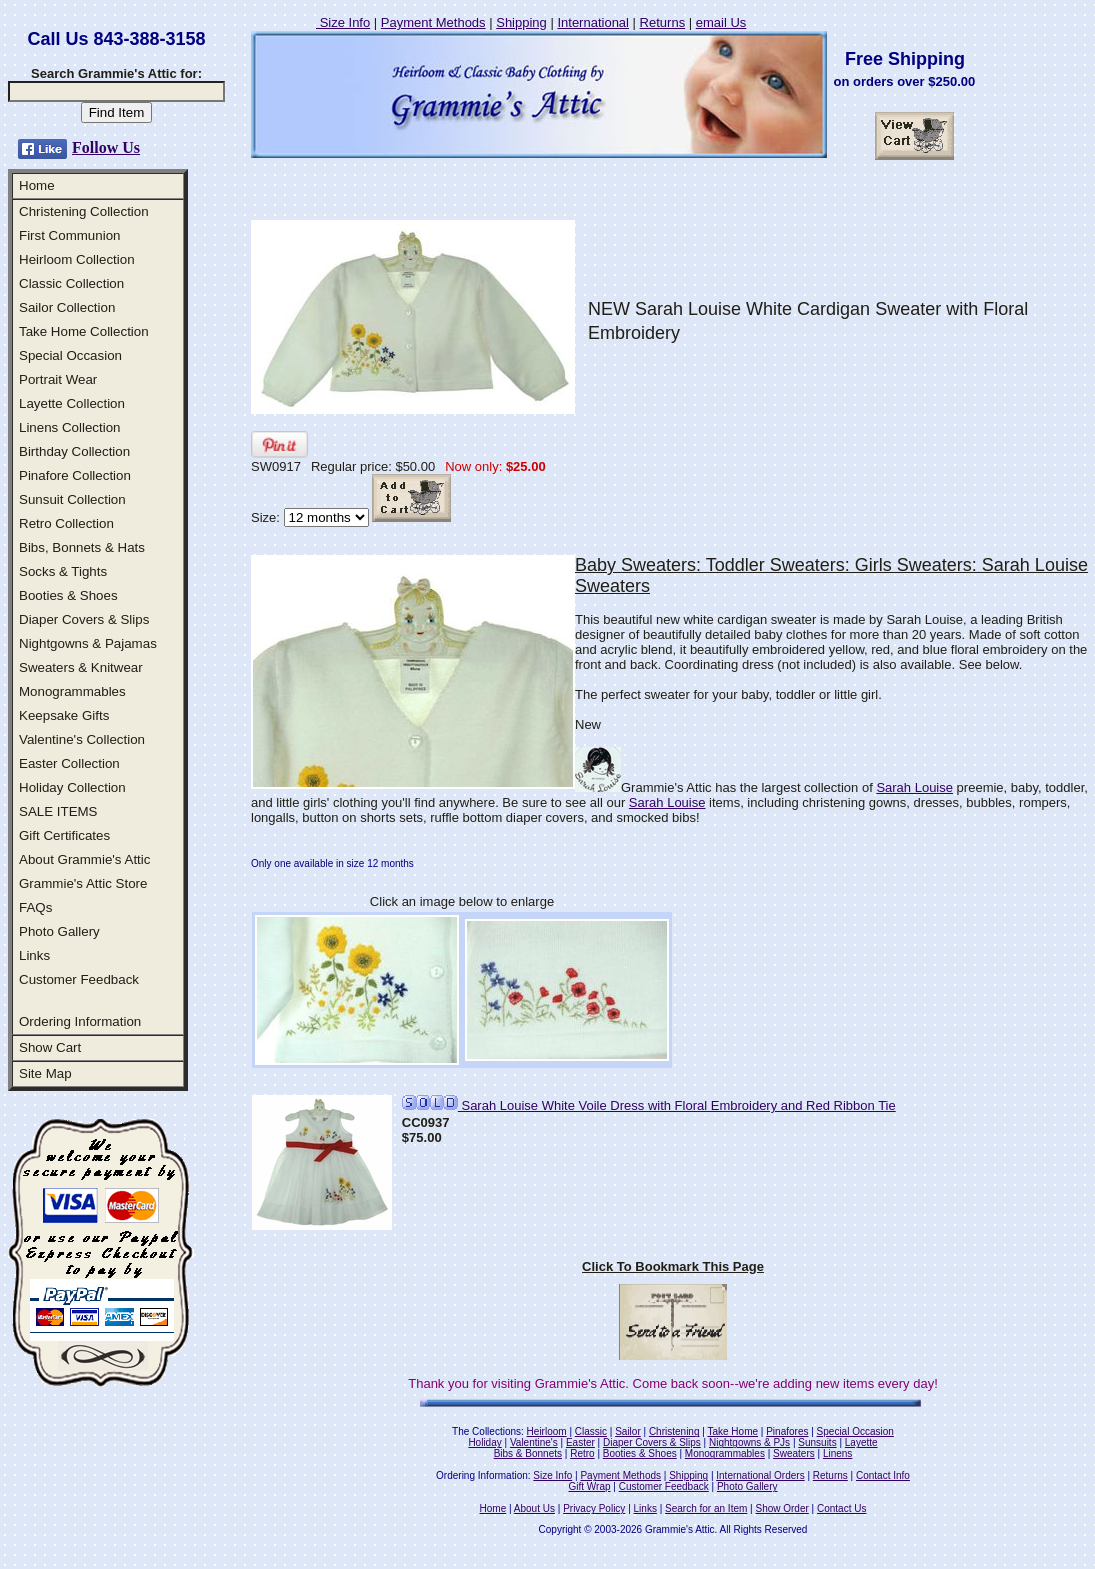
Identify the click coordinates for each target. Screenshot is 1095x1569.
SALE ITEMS (58, 811)
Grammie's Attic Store (83, 883)
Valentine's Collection (82, 739)
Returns (663, 22)
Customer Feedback (79, 979)
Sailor (628, 1431)
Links (34, 955)
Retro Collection (66, 523)
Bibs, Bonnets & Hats (82, 547)
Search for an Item (706, 1508)
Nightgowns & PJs (749, 1442)
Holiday (484, 1442)
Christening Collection (84, 211)
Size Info (343, 22)
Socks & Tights (63, 571)
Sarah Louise (914, 787)
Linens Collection (70, 427)
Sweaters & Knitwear (81, 667)
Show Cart (50, 1047)
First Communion (69, 235)
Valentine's (534, 1442)
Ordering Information (80, 1021)
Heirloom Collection (77, 259)
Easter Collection (69, 763)
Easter (580, 1442)
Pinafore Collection (75, 475)
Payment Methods (433, 22)
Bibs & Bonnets (528, 1453)
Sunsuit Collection (72, 499)
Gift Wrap (590, 1486)
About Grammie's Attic (84, 859)
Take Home (732, 1431)
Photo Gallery (59, 931)
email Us (721, 22)
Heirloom (547, 1431)
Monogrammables (72, 691)
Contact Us (841, 1508)
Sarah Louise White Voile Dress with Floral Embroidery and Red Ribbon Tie (649, 1105)
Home (37, 185)
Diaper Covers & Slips (84, 619)
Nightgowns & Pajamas (88, 643)
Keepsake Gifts (64, 715)
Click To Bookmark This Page (673, 1266)
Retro (582, 1453)
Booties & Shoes (68, 595)
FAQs (35, 907)
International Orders (760, 1475)
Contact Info (883, 1475)
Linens (837, 1453)
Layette (861, 1442)
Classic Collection (71, 283)
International (593, 22)
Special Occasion (70, 355)
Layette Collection (72, 403)
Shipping (521, 22)
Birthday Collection (74, 451)
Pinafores (787, 1431)
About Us (534, 1508)
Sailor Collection (67, 307)
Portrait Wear (58, 379)
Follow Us (106, 147)
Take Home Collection (84, 331)
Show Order (781, 1508)
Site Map (45, 1073)
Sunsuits (817, 1442)
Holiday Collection (72, 787)
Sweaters (794, 1453)
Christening (674, 1431)
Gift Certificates (64, 835)
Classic (591, 1431)
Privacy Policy (594, 1508)
